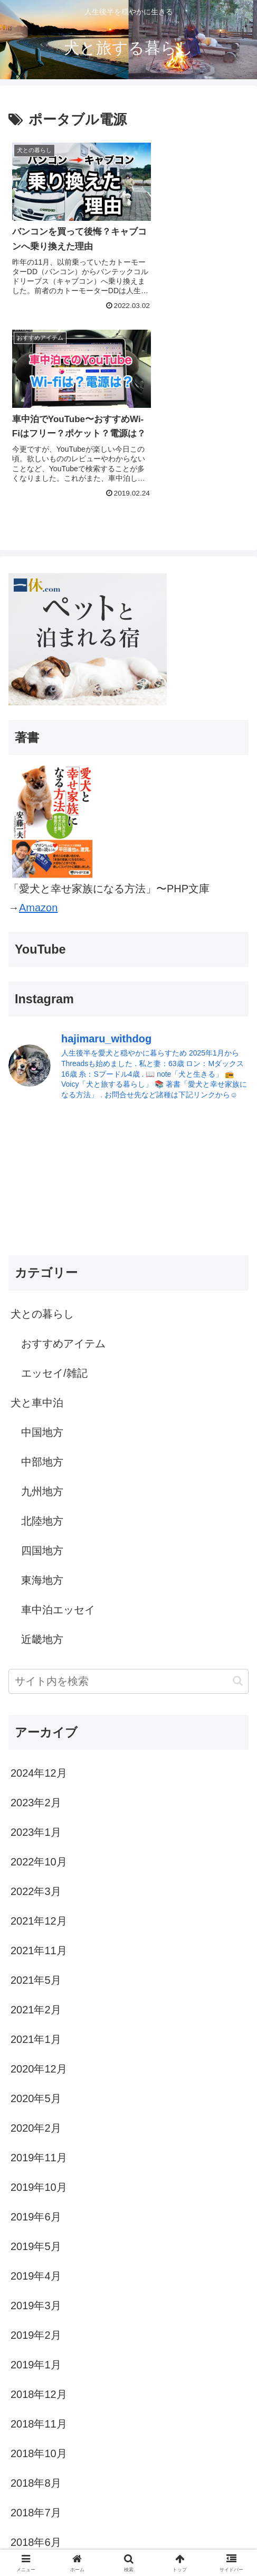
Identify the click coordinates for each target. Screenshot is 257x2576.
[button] (238, 1492)
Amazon (38, 719)
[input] (128, 1492)
